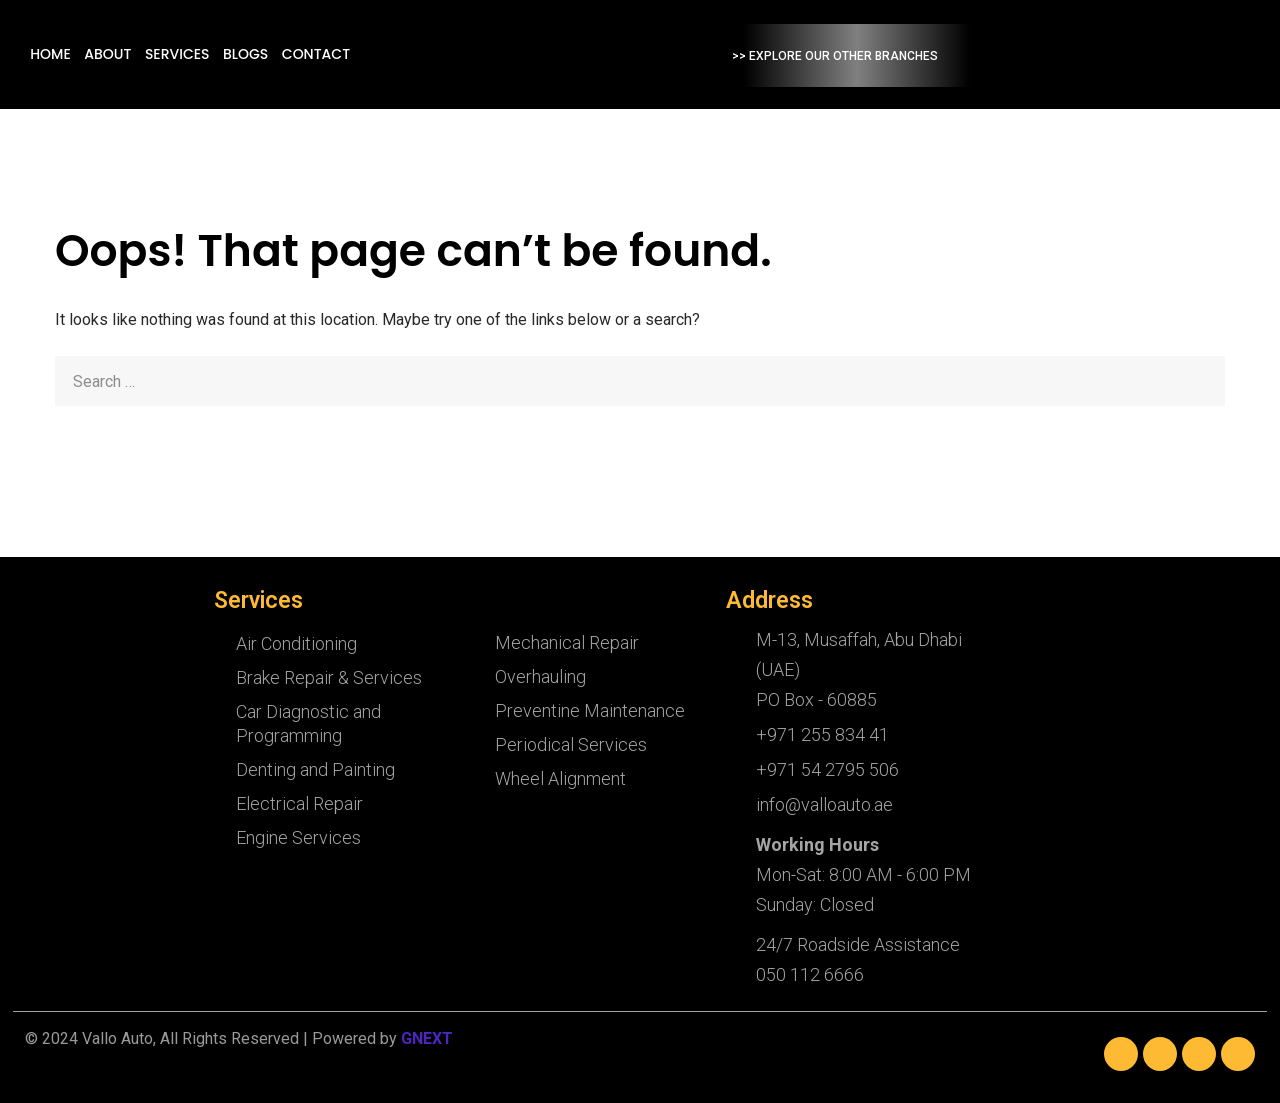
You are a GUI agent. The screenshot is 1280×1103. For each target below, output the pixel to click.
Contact (448, 55)
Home (189, 55)
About (244, 55)
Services (312, 55)
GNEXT (427, 1038)
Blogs (379, 55)
